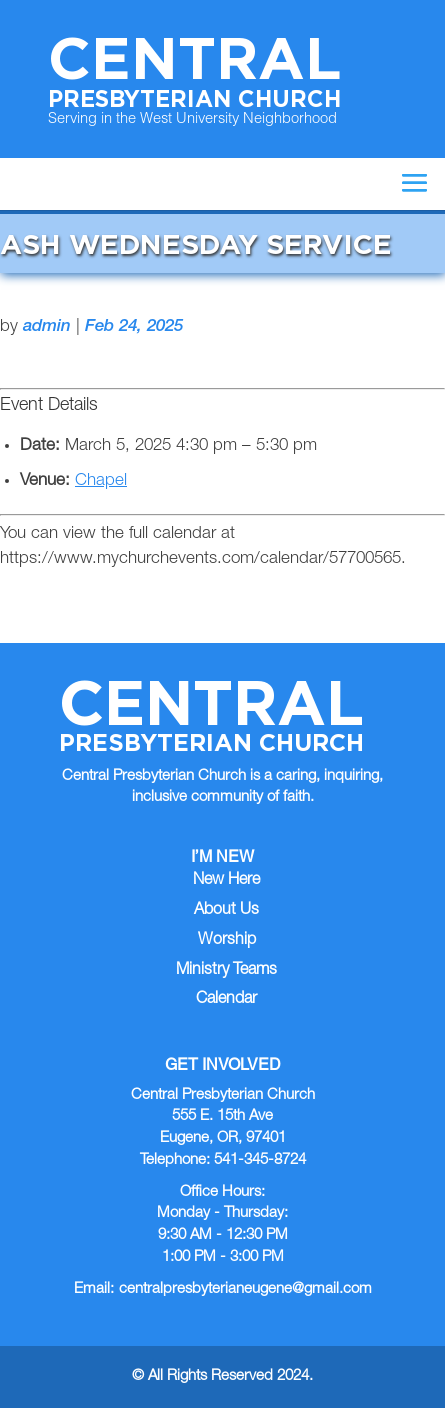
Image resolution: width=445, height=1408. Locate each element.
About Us (226, 911)
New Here (226, 881)
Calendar (226, 1000)
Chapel (101, 481)
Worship (227, 941)
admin (47, 327)
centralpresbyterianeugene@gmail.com (245, 1289)
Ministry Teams (226, 971)
